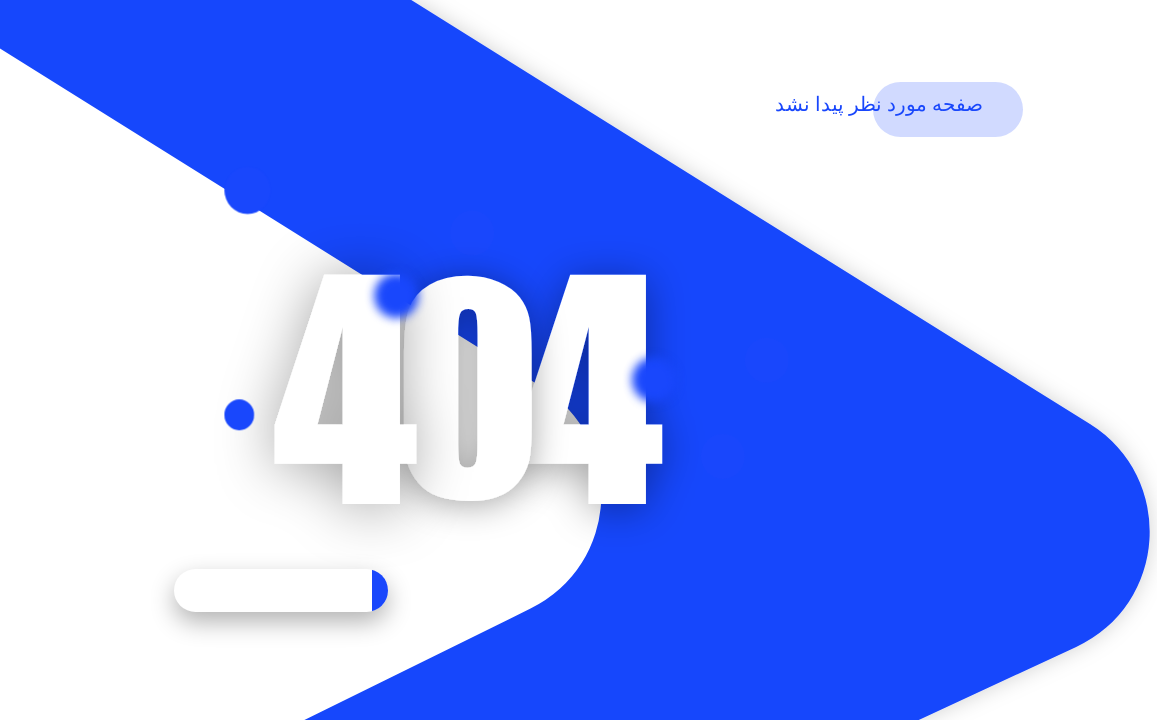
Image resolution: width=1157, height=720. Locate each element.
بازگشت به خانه (281, 590)
